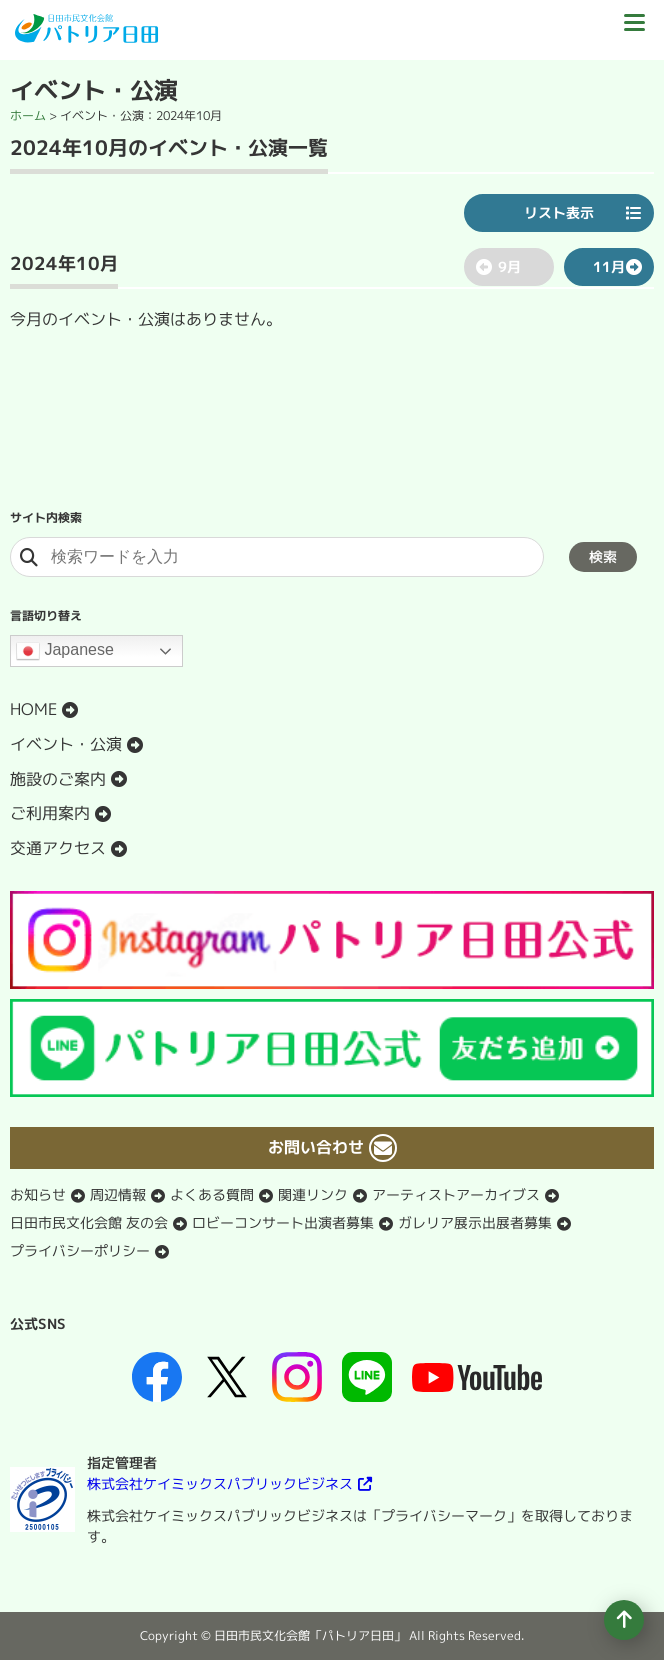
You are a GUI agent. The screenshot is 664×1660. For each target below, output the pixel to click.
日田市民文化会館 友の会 (89, 1222)
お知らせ (38, 1194)
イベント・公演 (66, 744)
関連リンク (313, 1194)
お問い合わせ (316, 1147)
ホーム (28, 115)
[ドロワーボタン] (634, 30)
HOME (33, 709)
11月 (609, 266)
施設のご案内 (58, 779)
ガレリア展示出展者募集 (475, 1222)
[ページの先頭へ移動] (624, 1620)
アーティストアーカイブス (456, 1194)
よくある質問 (212, 1194)
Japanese (65, 651)
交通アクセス (58, 848)
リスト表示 (559, 212)
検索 (603, 556)
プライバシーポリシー (80, 1250)
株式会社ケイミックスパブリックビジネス (220, 1483)
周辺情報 (118, 1194)
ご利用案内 (50, 813)
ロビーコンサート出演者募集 (283, 1222)
